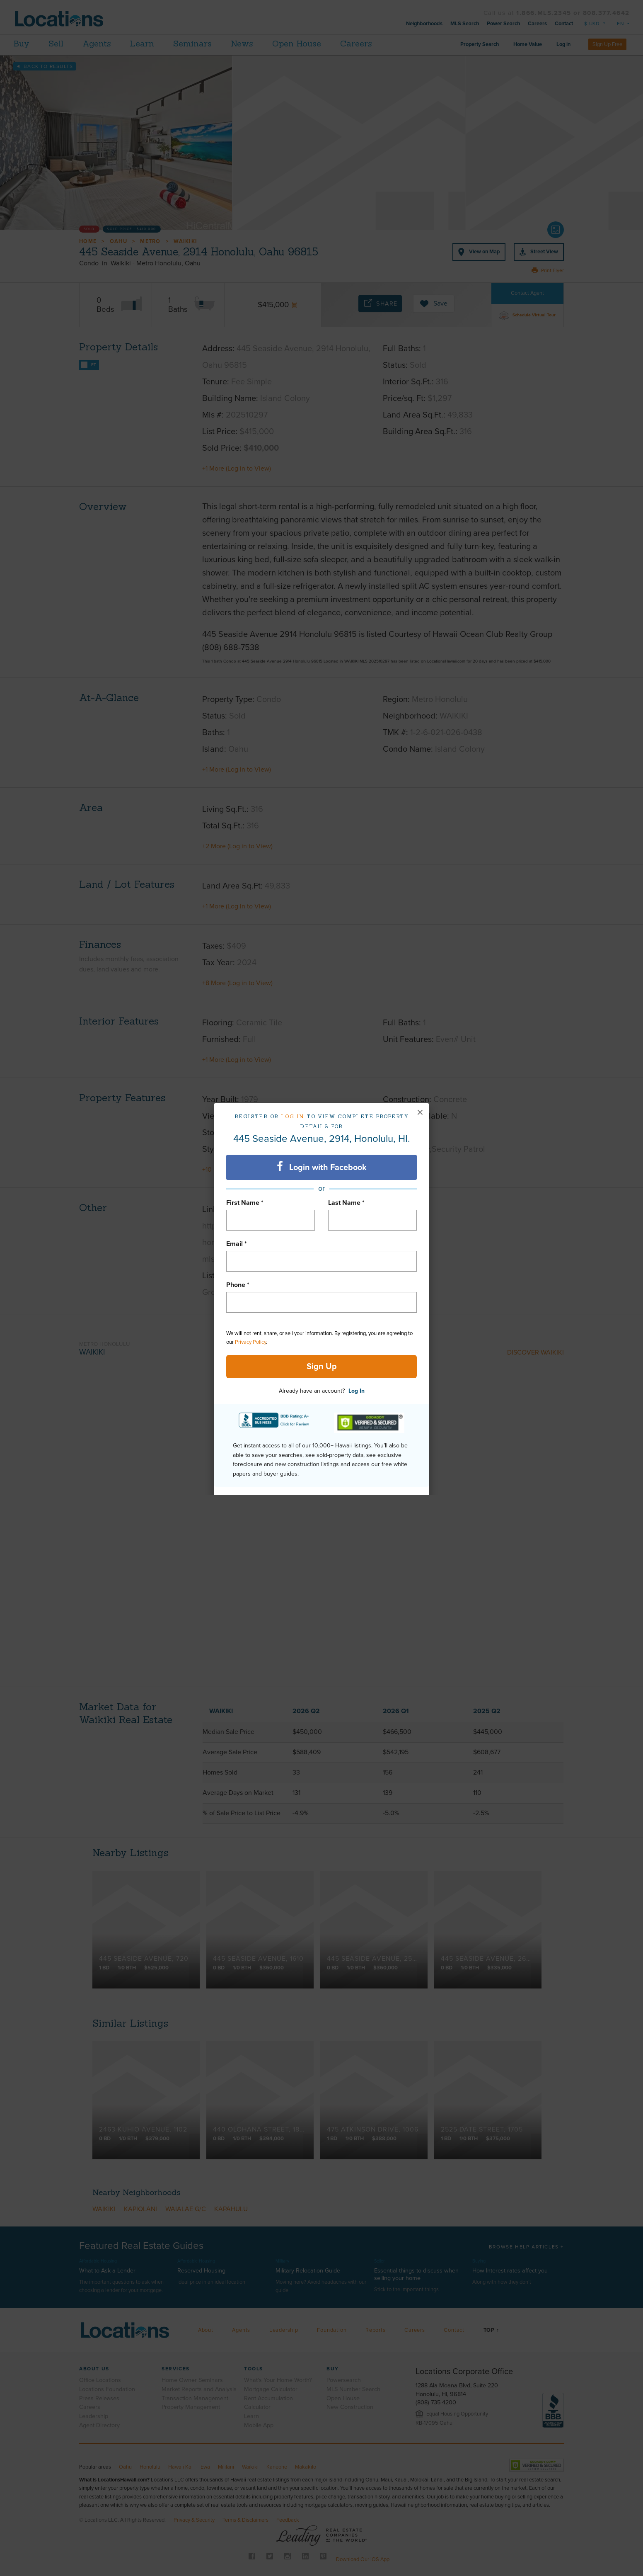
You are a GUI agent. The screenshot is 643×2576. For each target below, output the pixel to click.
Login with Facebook (322, 1167)
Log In (356, 1390)
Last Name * (346, 1203)
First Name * (244, 1203)
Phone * (237, 1285)
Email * (236, 1244)
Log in (293, 1116)
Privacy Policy (250, 1342)
